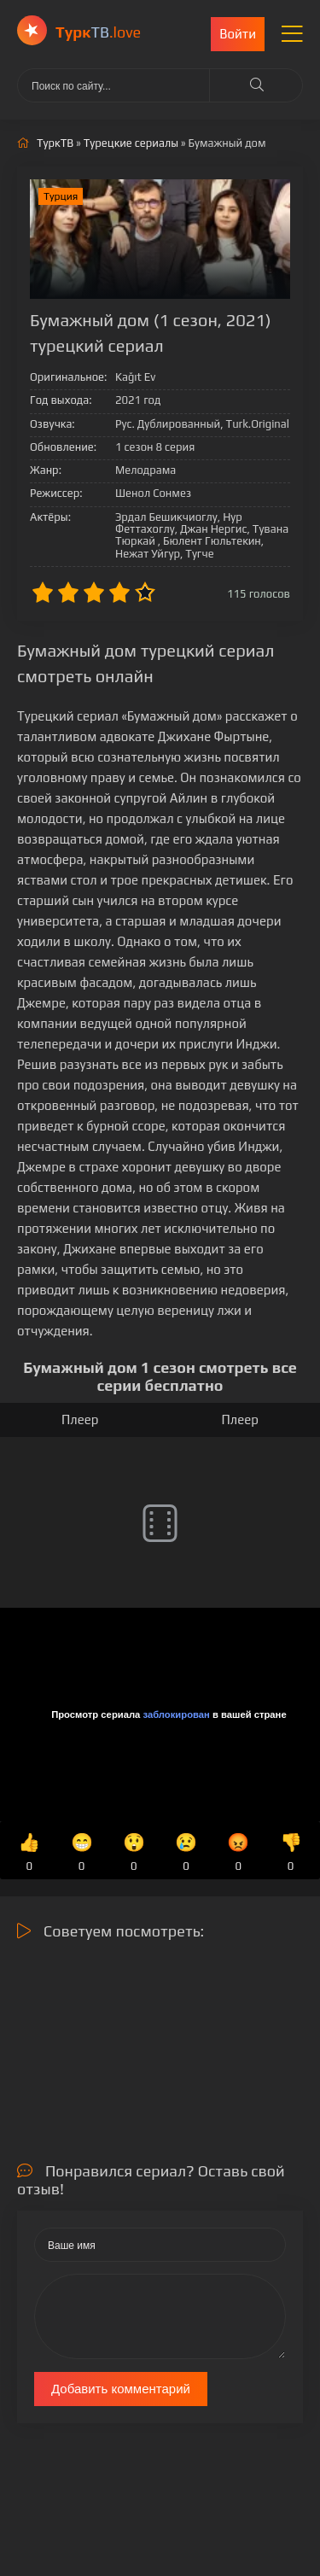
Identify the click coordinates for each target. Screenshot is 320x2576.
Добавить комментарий (120, 2388)
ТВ (98, 32)
